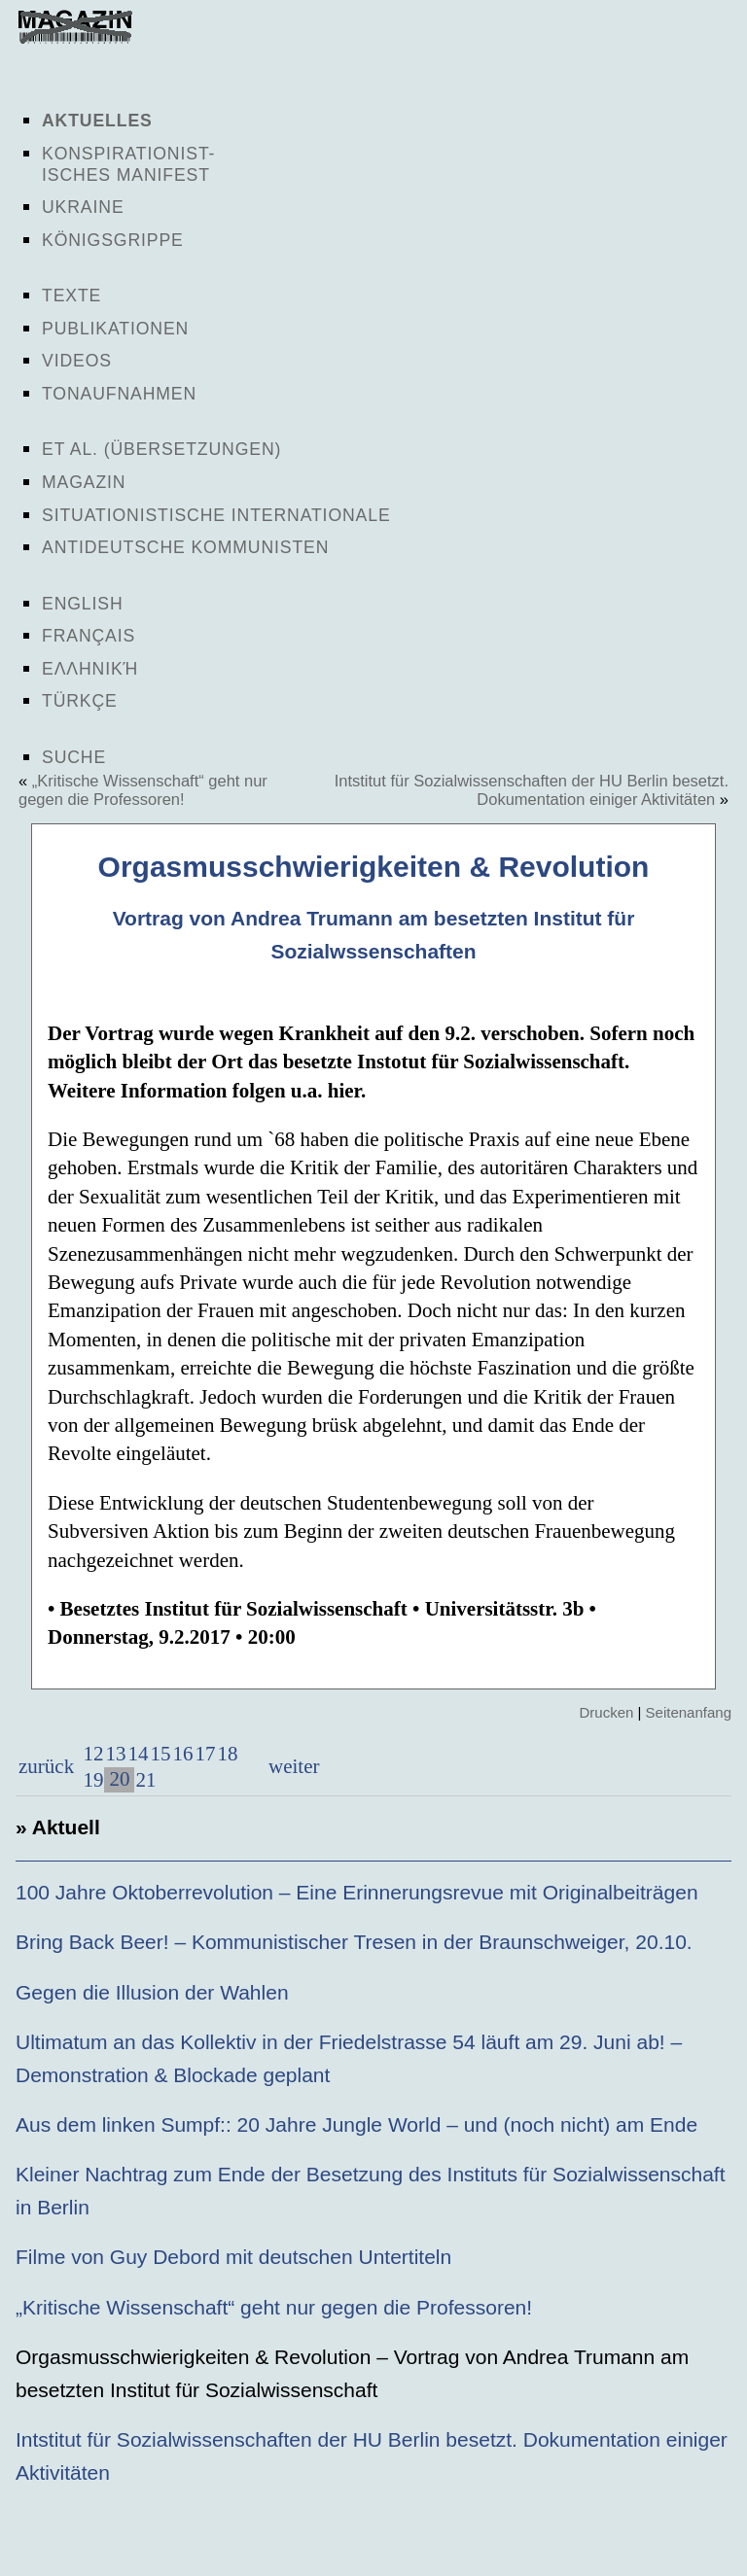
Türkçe (80, 701)
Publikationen (115, 328)
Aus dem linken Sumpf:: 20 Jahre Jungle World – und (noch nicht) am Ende (356, 2124)
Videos (77, 360)
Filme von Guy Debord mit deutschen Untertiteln (233, 2256)
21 (145, 1780)
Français (88, 635)
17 (205, 1753)
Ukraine (83, 207)
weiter (292, 1766)
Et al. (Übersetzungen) (161, 449)
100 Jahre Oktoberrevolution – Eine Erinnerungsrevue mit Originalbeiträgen (357, 1892)
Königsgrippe (113, 240)
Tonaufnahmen (119, 393)
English (83, 603)
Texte (71, 295)
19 (93, 1780)
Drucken (606, 1712)
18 (227, 1753)
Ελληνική (90, 669)
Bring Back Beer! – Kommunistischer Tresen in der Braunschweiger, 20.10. (354, 1942)
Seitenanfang (688, 1712)
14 (137, 1753)
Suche (74, 757)
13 (115, 1753)
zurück (46, 1766)
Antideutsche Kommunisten (185, 547)
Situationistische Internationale (216, 515)
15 (160, 1753)
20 (119, 1779)
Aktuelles (97, 120)
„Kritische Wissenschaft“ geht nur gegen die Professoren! (142, 790)
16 (182, 1753)
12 (93, 1753)
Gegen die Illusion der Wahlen (152, 1992)
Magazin (83, 482)
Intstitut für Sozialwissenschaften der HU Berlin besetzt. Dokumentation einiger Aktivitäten (532, 790)
